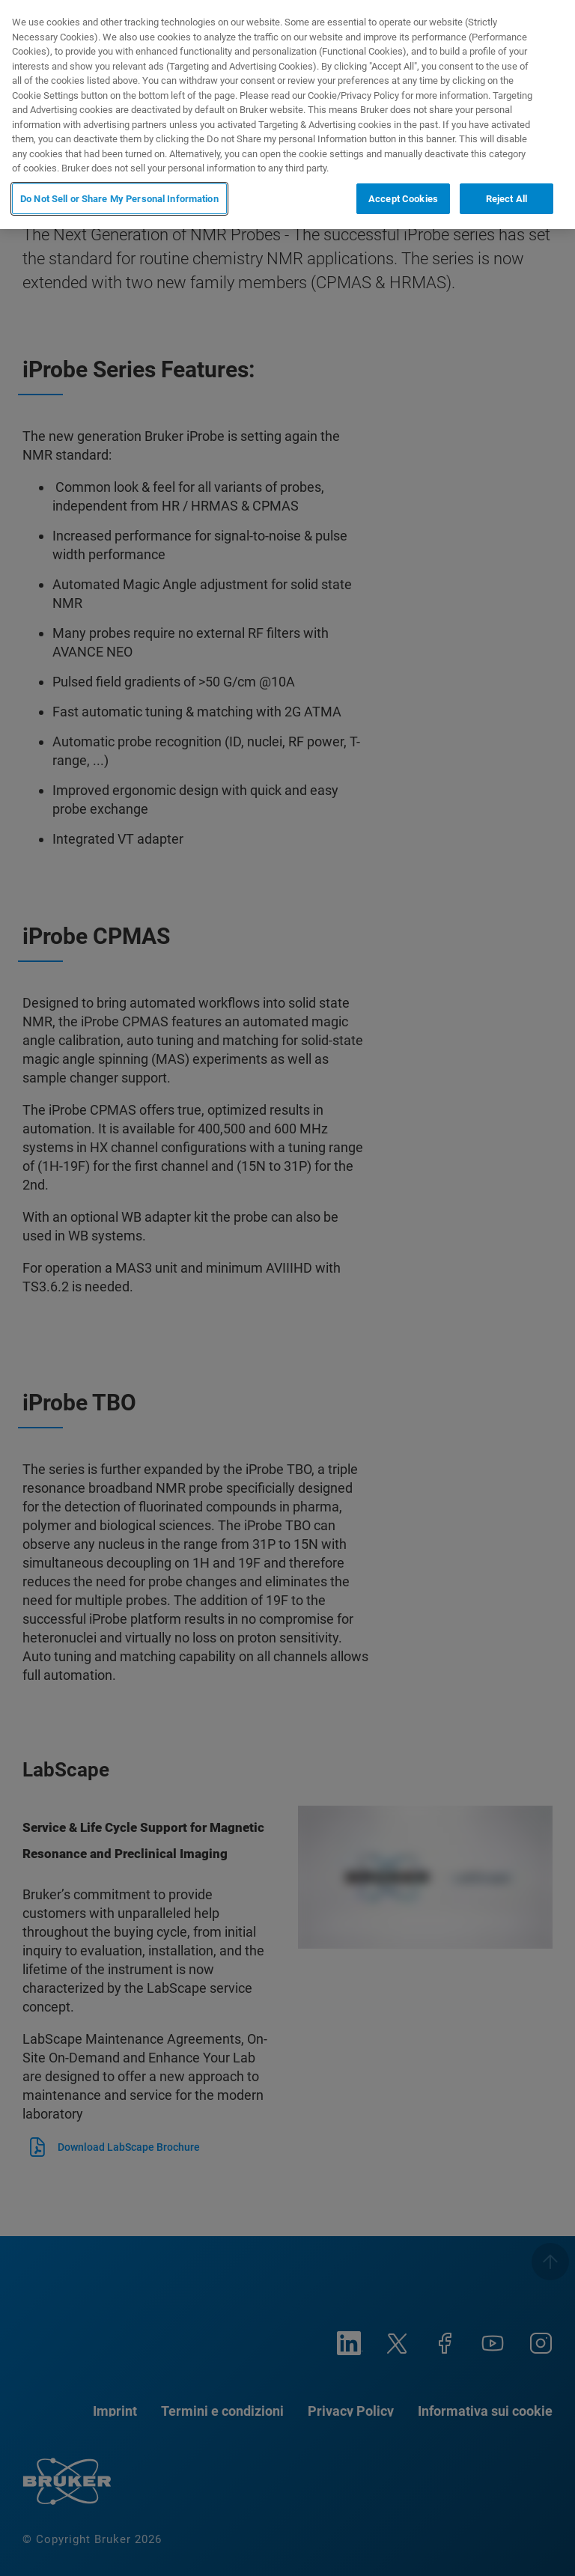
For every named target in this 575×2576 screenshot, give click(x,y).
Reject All (506, 198)
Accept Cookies (403, 198)
